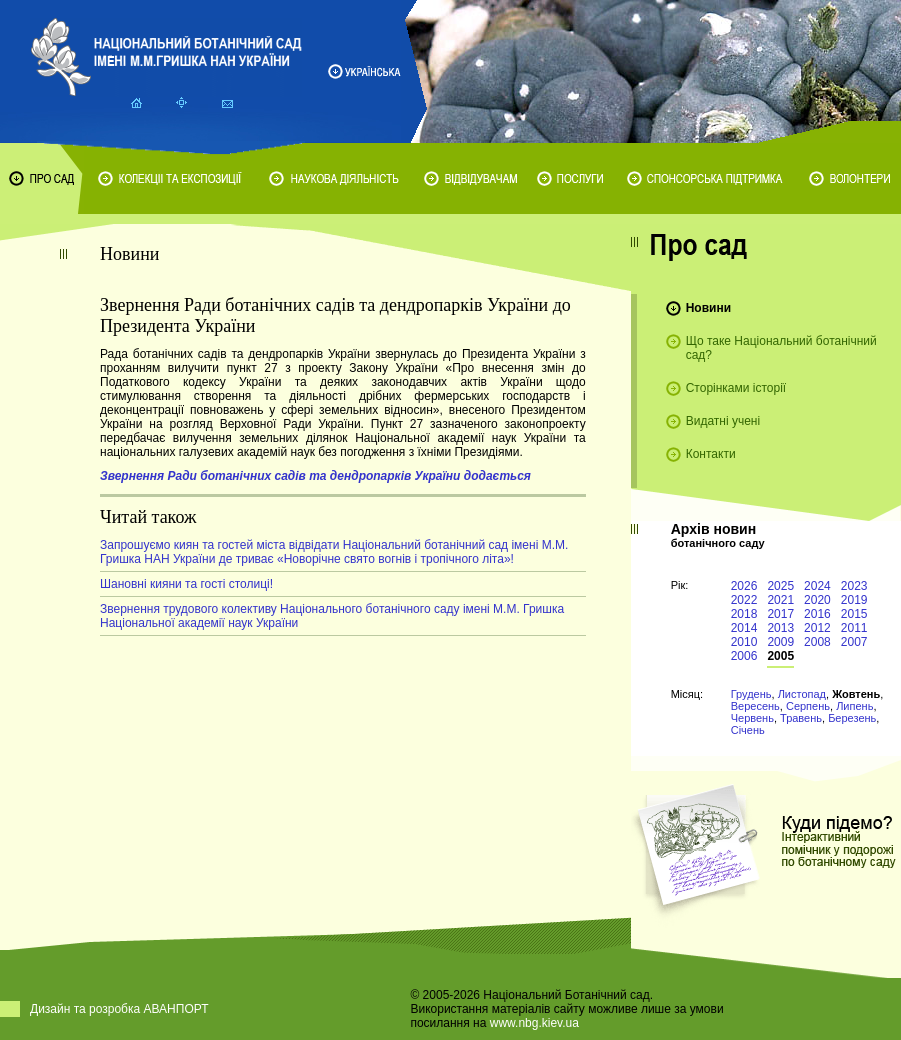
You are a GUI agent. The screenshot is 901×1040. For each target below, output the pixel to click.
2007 (854, 642)
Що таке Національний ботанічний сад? (781, 348)
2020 (817, 600)
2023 (854, 586)
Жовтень (856, 694)
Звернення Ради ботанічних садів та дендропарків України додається (315, 476)
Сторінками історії (736, 388)
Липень (854, 706)
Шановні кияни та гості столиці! (186, 584)
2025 (780, 586)
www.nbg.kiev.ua (534, 1023)
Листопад (802, 694)
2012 (817, 628)
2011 (854, 628)
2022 (744, 600)
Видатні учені (723, 421)
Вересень (755, 706)
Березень (852, 718)
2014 (744, 628)
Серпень (808, 706)
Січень (748, 730)
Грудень (751, 694)
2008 (817, 642)
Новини (708, 308)
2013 (780, 628)
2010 (744, 642)
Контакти (711, 454)
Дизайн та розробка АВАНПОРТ (119, 1009)
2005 (780, 656)
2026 (744, 586)
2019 (854, 600)
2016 (817, 614)
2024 (817, 586)
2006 (744, 656)
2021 (780, 600)
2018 (744, 614)
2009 (780, 642)
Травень (801, 718)
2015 (854, 614)
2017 (780, 614)
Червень (752, 718)
